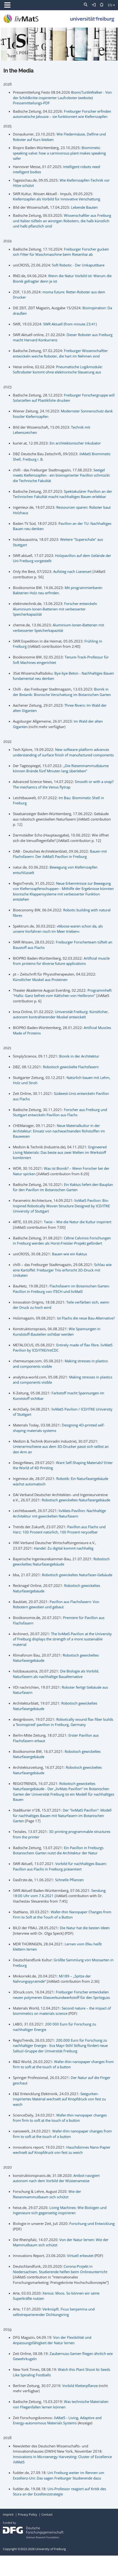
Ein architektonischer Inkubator (75, 443)
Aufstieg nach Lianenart (72, 571)
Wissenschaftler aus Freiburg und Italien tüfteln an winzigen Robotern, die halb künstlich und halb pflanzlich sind (62, 220)
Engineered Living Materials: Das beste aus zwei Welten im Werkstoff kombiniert (60, 1152)
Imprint (8, 2514)
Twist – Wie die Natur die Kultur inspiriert (77, 1221)
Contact (47, 2514)
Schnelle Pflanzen (69, 1879)
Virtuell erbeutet (80, 2255)
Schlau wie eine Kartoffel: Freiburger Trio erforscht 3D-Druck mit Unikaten (62, 1270)
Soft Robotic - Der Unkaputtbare (78, 265)
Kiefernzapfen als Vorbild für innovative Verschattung (56, 199)
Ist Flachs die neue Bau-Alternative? (86, 1318)
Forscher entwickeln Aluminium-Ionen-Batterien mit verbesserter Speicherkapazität (55, 609)
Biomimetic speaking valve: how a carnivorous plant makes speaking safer (59, 153)
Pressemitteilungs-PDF (31, 103)
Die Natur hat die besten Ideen (85, 1927)
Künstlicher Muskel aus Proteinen (40, 979)
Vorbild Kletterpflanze (80, 2385)
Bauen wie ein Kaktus (69, 1254)
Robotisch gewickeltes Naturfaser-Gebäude (77, 1574)
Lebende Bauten (84, 207)
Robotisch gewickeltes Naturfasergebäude (76, 1500)
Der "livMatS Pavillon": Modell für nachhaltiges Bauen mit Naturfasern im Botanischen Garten (62, 1815)
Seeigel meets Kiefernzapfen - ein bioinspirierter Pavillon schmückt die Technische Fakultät (61, 475)
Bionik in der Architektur (79, 1056)
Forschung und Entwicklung (92, 2223)
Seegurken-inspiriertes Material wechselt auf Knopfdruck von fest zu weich (59, 2099)
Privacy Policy (27, 2514)
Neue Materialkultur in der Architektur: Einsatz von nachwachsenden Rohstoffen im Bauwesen (59, 1131)
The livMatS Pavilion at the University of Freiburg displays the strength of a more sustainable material (62, 1639)
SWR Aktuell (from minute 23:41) (70, 324)
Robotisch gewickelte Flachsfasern (71, 1066)
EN (111, 5)
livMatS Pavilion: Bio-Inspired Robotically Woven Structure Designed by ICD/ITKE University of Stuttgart (61, 1205)
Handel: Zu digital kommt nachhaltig (63, 1548)
